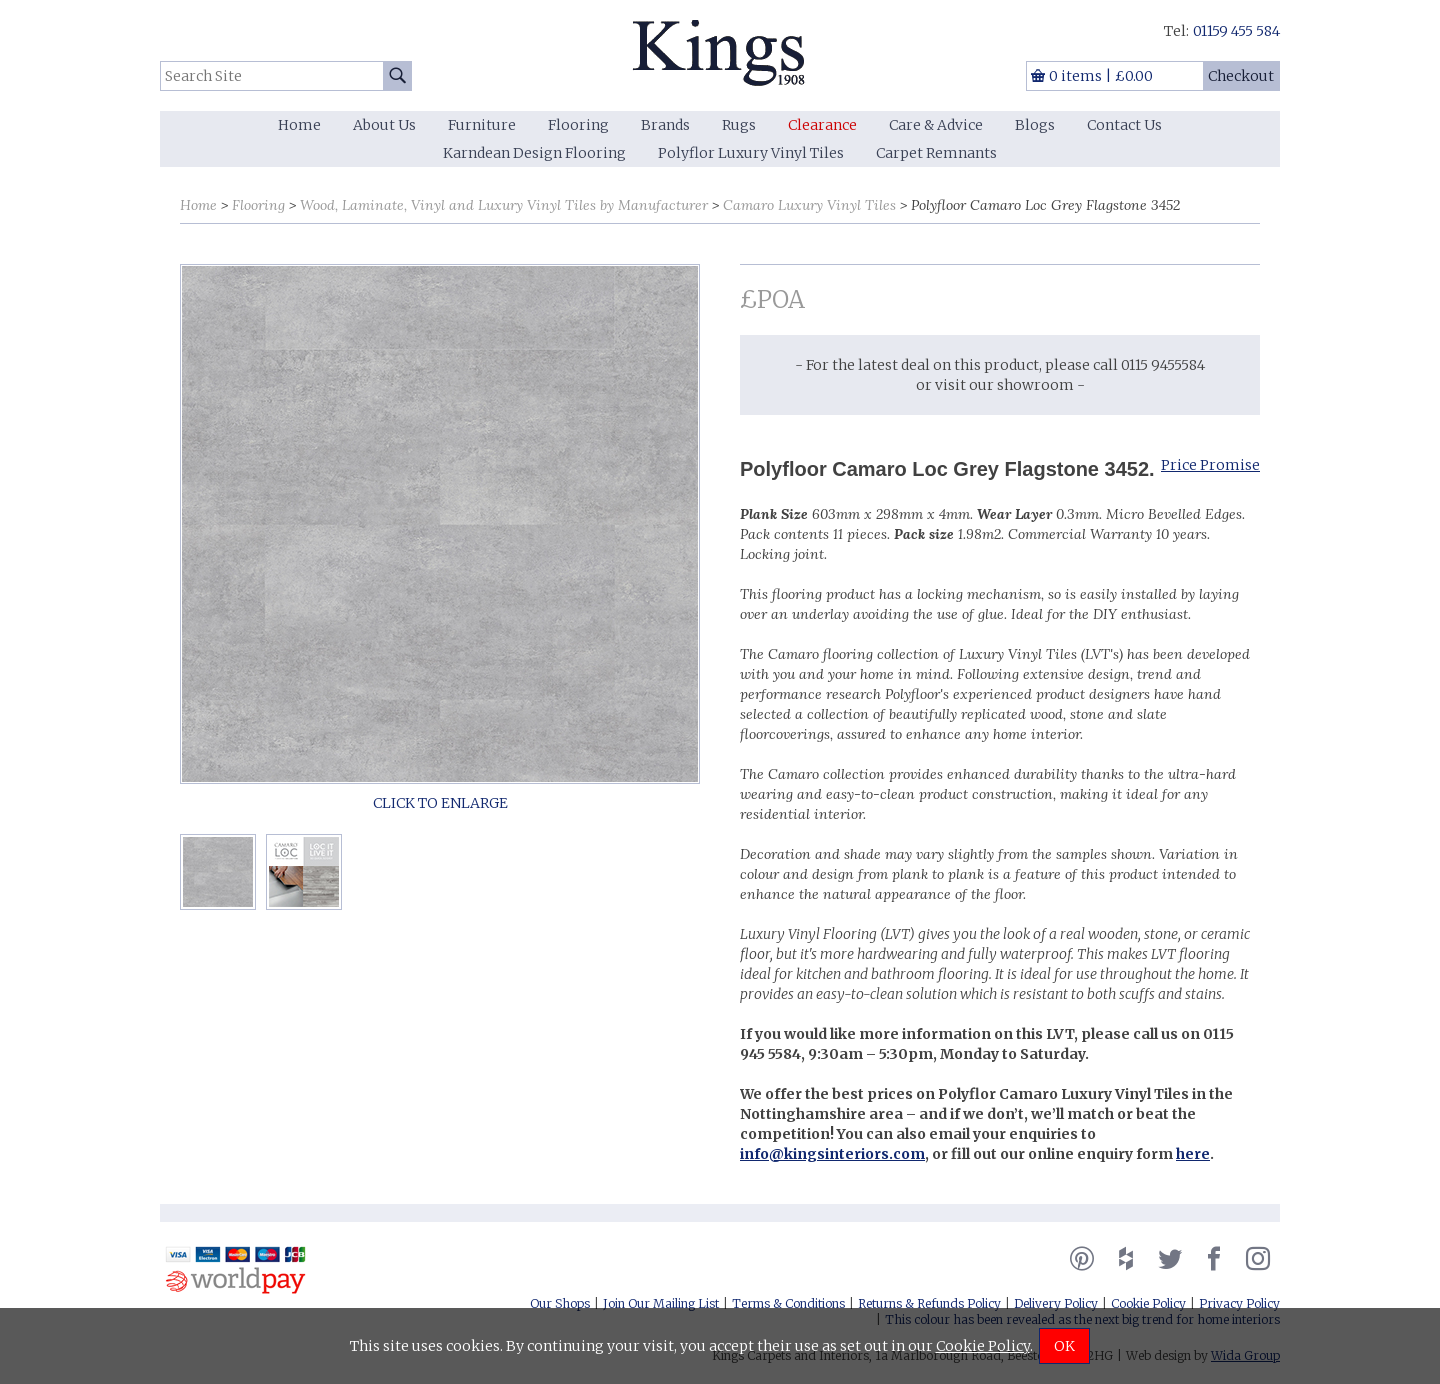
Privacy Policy (1239, 1303)
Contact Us (1124, 125)
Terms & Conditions (788, 1303)
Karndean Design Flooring (534, 153)
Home (299, 125)
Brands (665, 125)
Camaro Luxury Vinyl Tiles (809, 205)
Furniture (482, 125)
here (1193, 1154)
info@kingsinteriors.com (832, 1154)
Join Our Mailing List (661, 1303)
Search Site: (160, 61)
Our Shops (560, 1303)
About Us (384, 125)
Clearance (822, 125)
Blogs (1035, 125)
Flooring (578, 125)
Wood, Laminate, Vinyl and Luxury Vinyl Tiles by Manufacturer (504, 205)
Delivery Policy (1056, 1303)
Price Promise (1210, 465)
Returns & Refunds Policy (929, 1303)
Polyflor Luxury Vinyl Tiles (751, 153)
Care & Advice (936, 125)
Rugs (739, 125)
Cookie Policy (1148, 1303)
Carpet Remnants (936, 153)
